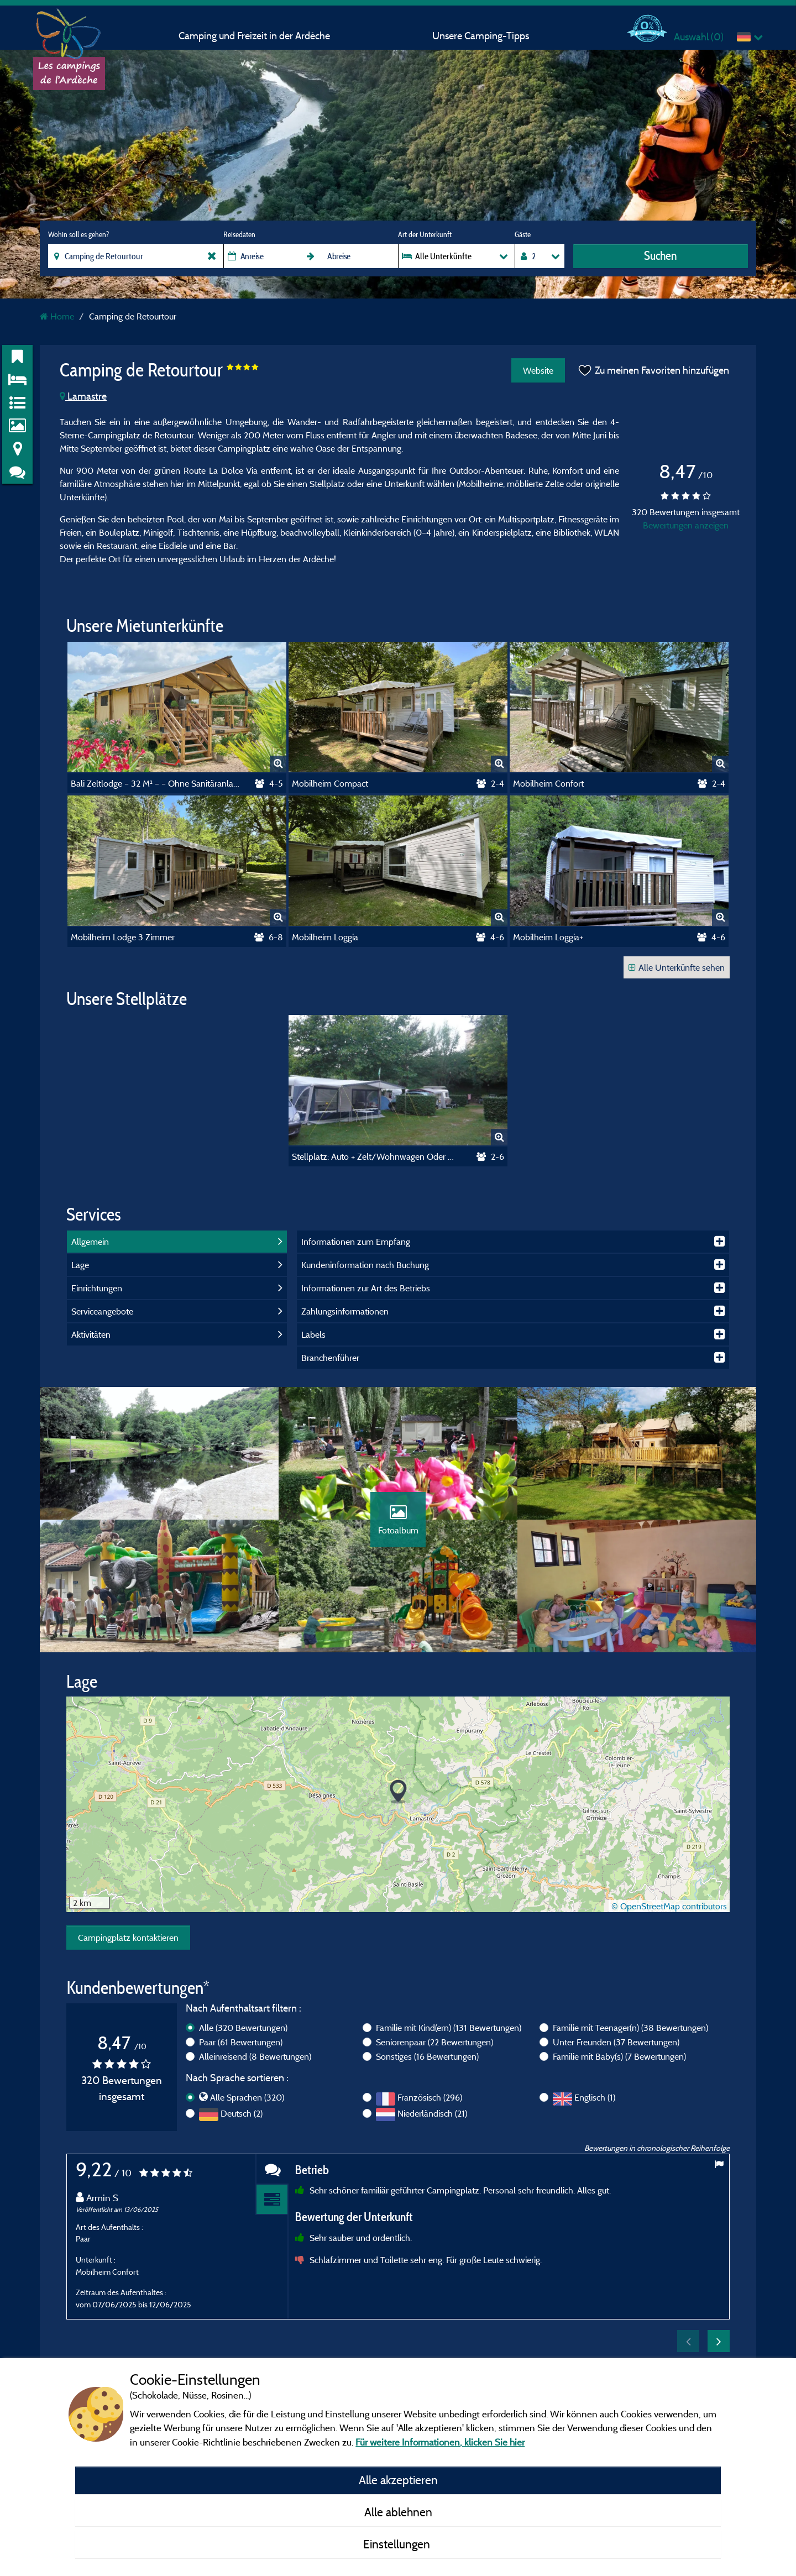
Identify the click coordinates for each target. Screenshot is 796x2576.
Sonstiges (427, 2056)
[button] (398, 1791)
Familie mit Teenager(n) (630, 2027)
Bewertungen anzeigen (686, 525)
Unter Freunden (616, 2042)
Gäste (523, 234)
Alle (243, 2027)
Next (719, 2341)
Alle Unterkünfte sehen (677, 967)
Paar (240, 2042)
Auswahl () (699, 36)
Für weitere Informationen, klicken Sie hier (440, 2442)
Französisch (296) (429, 2097)
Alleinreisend (255, 2056)
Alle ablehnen (398, 2512)
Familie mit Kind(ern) (448, 2027)
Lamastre (83, 396)
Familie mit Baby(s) (619, 2056)
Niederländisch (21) (432, 2113)
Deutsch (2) (242, 2113)
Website (538, 370)
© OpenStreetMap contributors (669, 1906)
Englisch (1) (594, 2097)
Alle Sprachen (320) (247, 2097)
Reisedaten (239, 234)
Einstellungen (398, 2544)
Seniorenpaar (434, 2042)
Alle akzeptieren (398, 2480)
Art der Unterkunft (425, 234)
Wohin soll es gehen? (78, 234)
